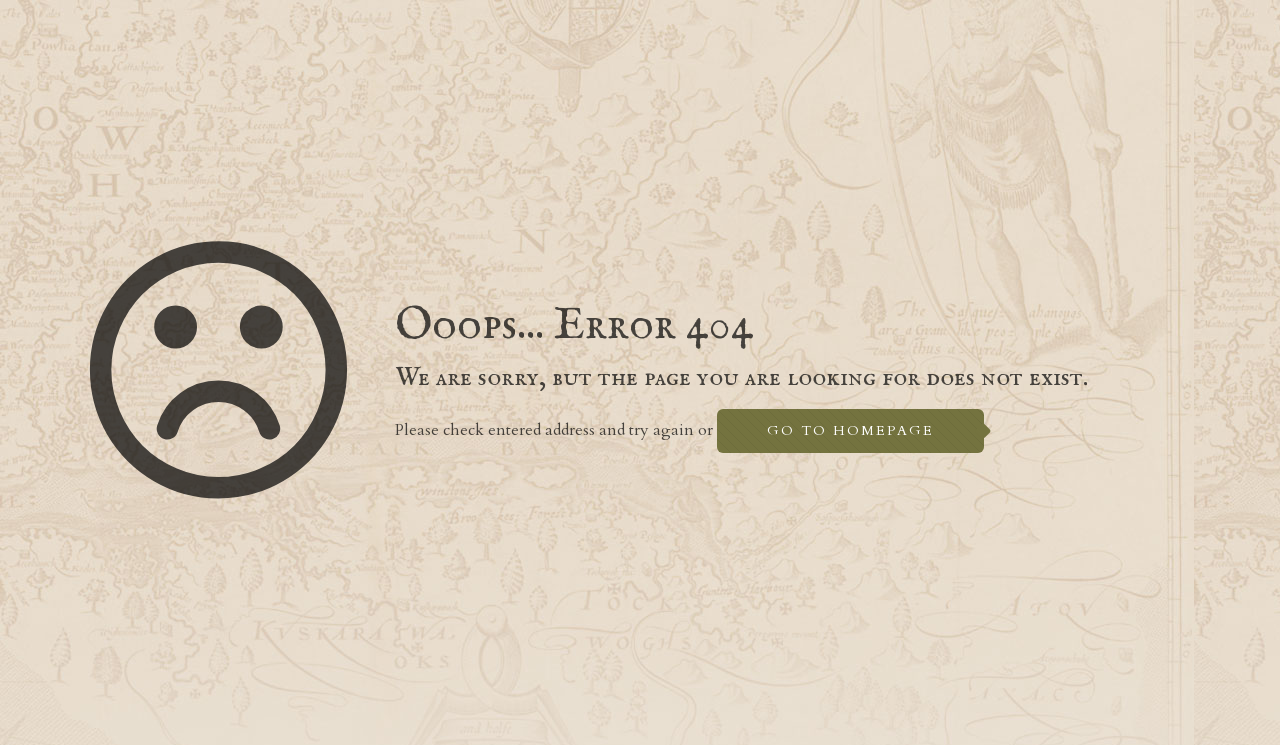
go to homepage (850, 430)
